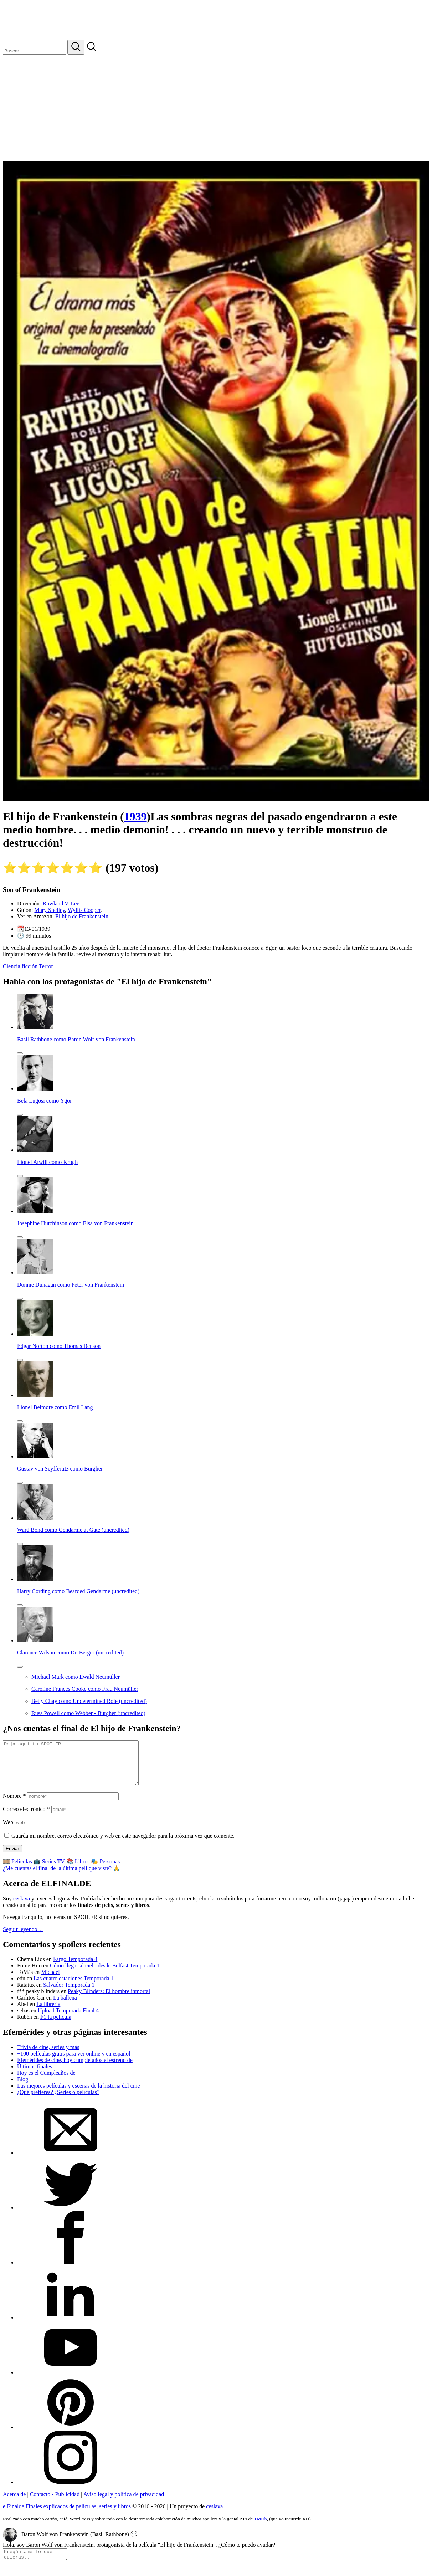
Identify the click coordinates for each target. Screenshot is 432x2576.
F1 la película (55, 2025)
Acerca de (14, 2503)
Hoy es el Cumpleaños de (46, 2081)
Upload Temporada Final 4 (68, 2019)
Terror (46, 966)
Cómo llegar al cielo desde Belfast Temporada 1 (104, 1974)
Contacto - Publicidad (55, 2503)
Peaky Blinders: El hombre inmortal (109, 2000)
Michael (50, 1980)
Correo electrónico (26, 1818)
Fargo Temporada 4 (75, 1968)
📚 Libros (78, 1870)
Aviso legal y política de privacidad (123, 2503)
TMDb (260, 2527)
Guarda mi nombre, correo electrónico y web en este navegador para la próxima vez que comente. (123, 1844)
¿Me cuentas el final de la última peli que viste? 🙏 (61, 1877)
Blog (22, 2088)
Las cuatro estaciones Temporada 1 (73, 1987)
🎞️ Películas (18, 1870)
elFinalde (67, 2515)
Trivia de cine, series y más (48, 2056)
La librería (48, 2013)
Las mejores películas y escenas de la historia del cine (78, 2094)
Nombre (14, 1804)
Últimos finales (34, 2075)
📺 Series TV (50, 1870)
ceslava (21, 1907)
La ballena (65, 2006)
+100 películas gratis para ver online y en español (73, 2062)
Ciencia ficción (20, 966)
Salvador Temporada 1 (68, 1993)
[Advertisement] (216, 108)
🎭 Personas (105, 1870)
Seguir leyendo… (23, 1938)
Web (8, 1831)
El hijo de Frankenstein (81, 916)
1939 (135, 816)
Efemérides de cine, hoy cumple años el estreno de (75, 2069)
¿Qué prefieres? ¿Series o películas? (58, 2101)
